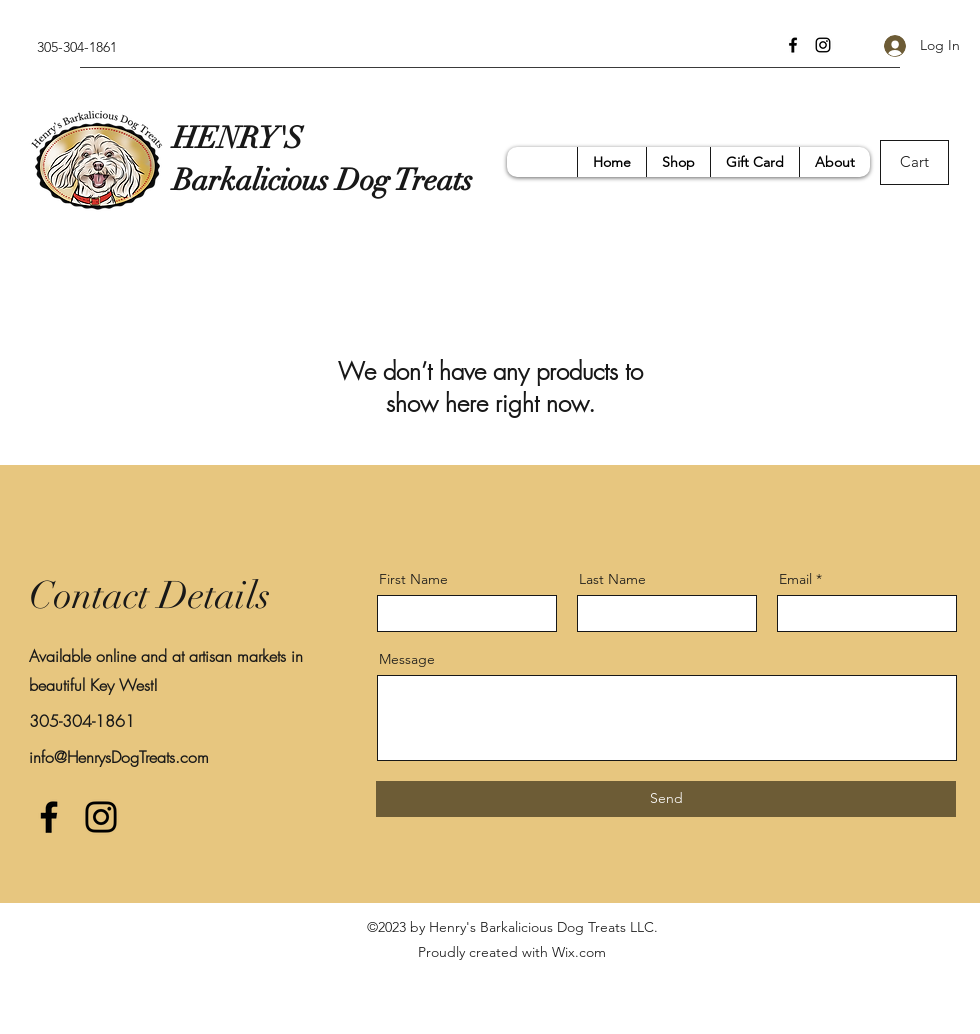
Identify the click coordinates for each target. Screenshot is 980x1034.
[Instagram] (823, 45)
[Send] (666, 799)
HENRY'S (238, 138)
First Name (413, 579)
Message (407, 659)
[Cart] (914, 162)
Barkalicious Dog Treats (326, 180)
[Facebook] (793, 45)
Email (795, 579)
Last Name (612, 579)
